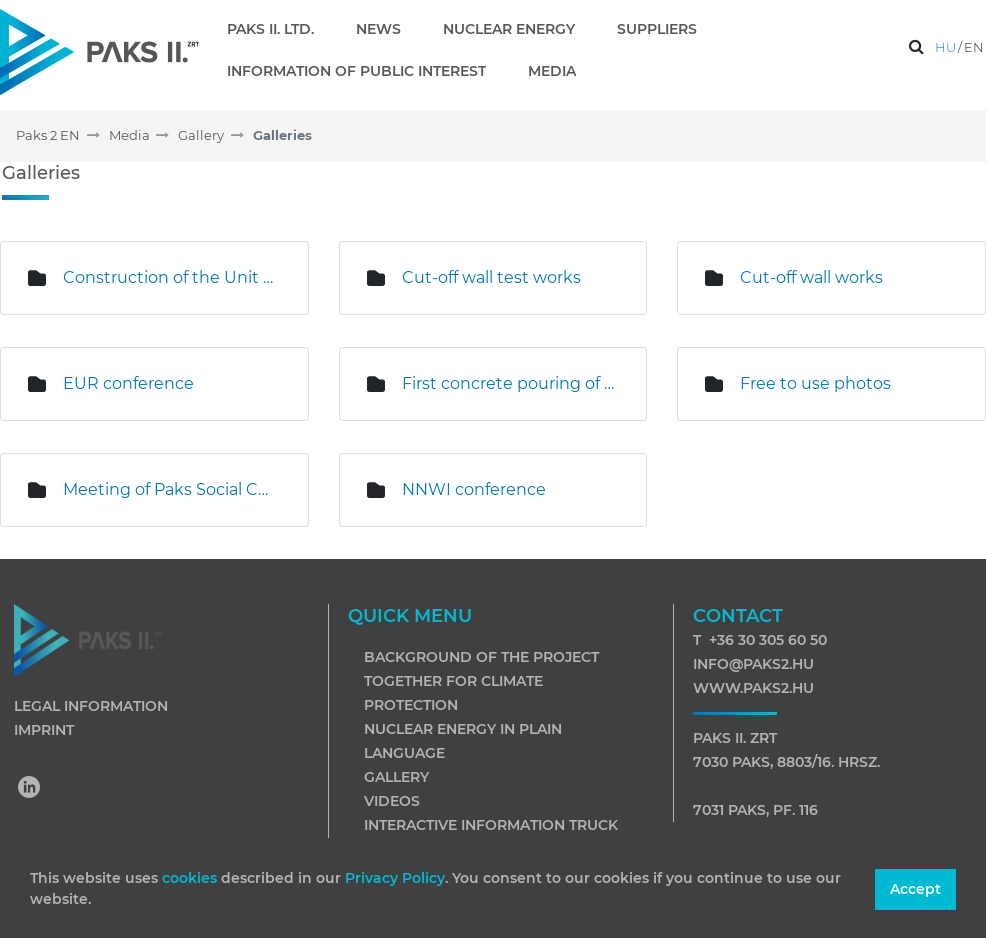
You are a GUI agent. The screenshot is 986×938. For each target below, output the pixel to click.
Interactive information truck (491, 825)
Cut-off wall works (811, 277)
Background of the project (481, 657)
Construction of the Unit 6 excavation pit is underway (170, 277)
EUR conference (128, 383)
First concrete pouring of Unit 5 (509, 383)
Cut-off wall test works (491, 277)
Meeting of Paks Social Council (170, 489)
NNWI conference (474, 489)
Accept (915, 889)
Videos (392, 801)
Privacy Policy (395, 878)
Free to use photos (815, 383)
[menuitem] (278, 29)
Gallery (396, 777)
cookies (191, 878)
